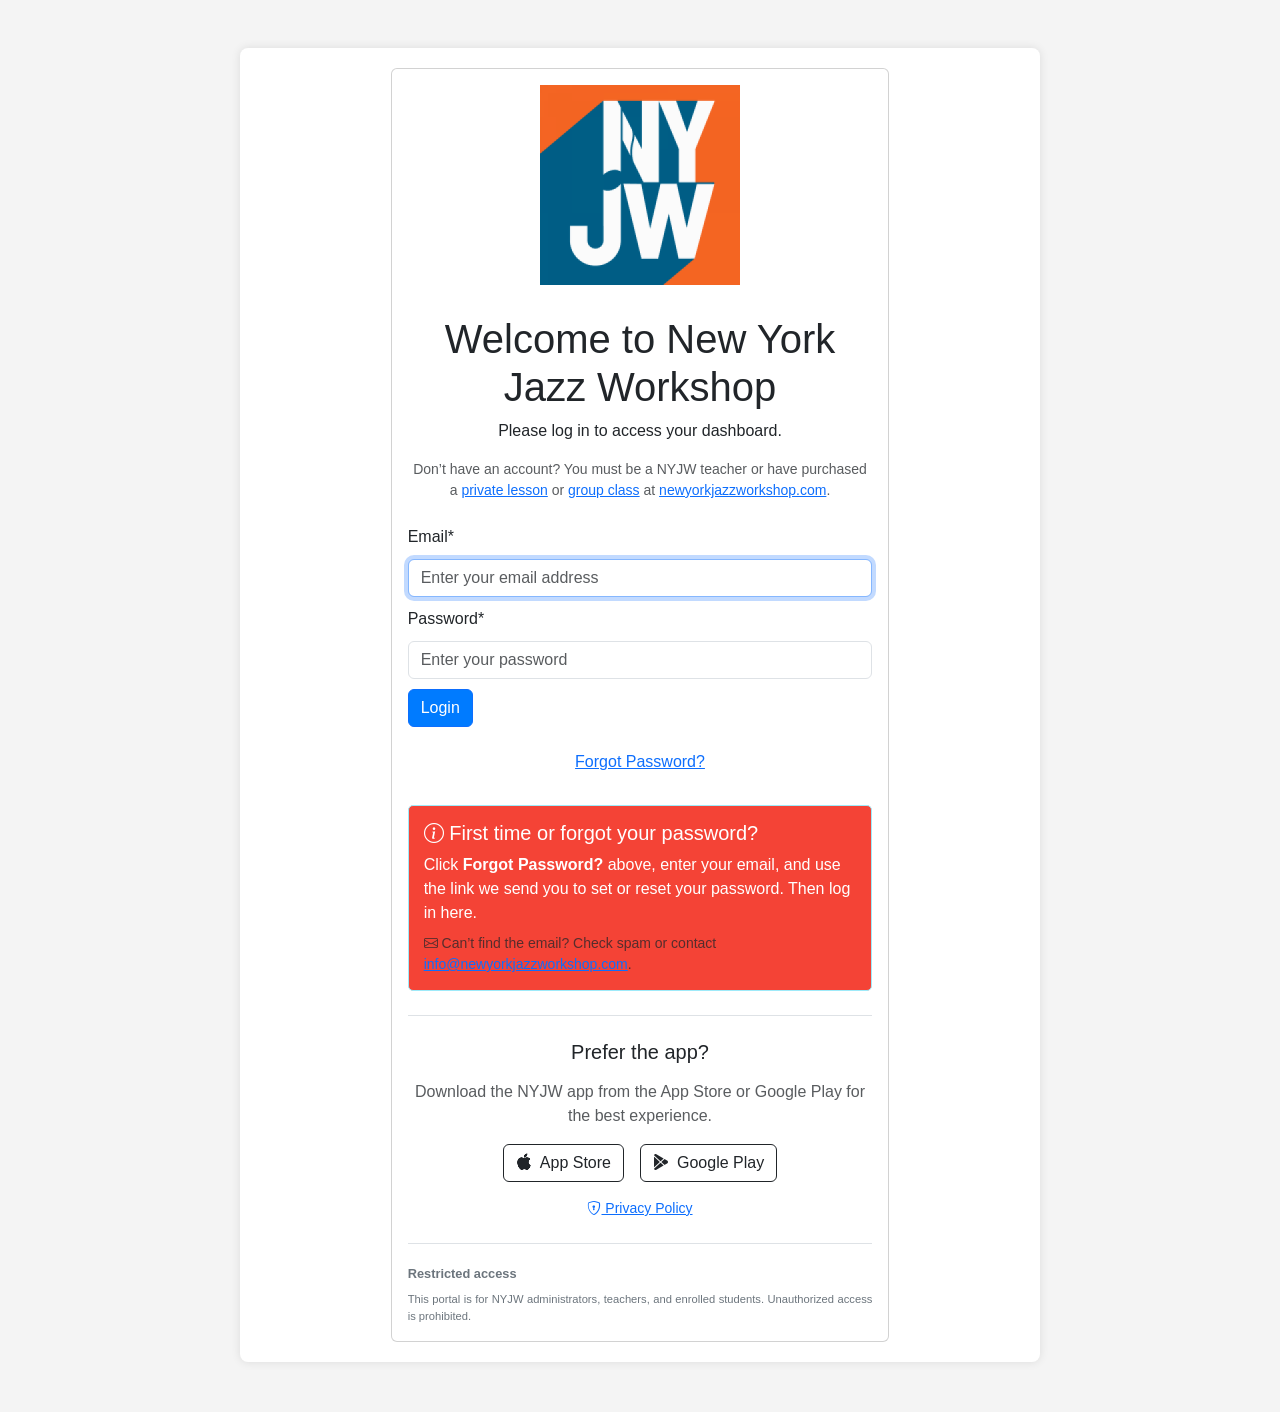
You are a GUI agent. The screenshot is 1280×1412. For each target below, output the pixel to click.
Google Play (708, 1162)
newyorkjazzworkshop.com (742, 490)
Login (440, 707)
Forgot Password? (640, 761)
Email (431, 536)
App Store (563, 1162)
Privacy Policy (639, 1208)
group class (604, 490)
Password (446, 618)
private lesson (504, 490)
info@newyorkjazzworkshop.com (526, 964)
